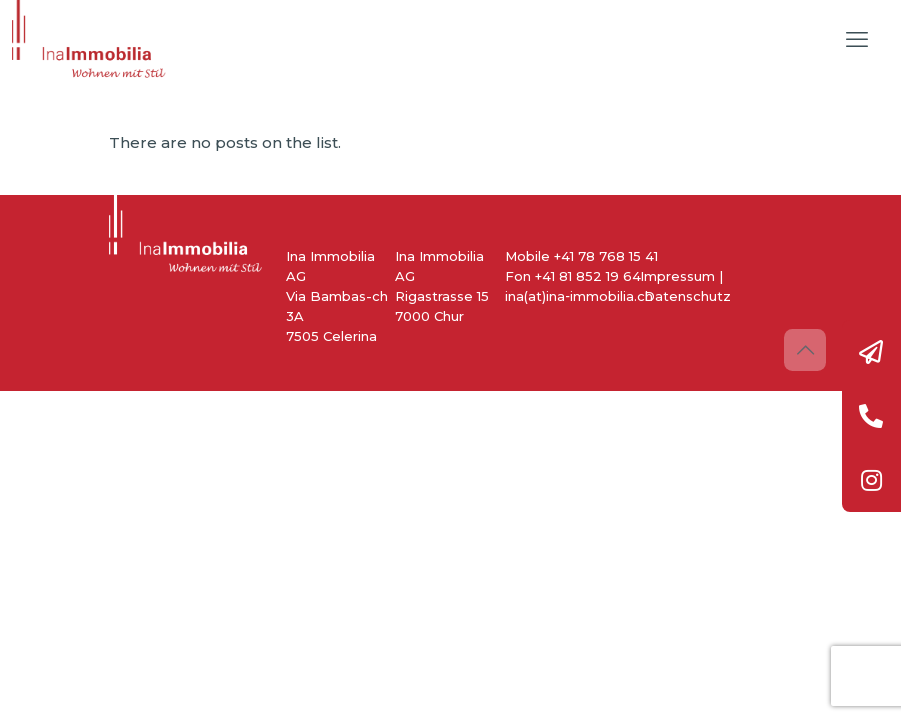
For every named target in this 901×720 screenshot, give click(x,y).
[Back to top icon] (805, 350)
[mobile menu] (857, 40)
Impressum (677, 276)
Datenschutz (687, 296)
